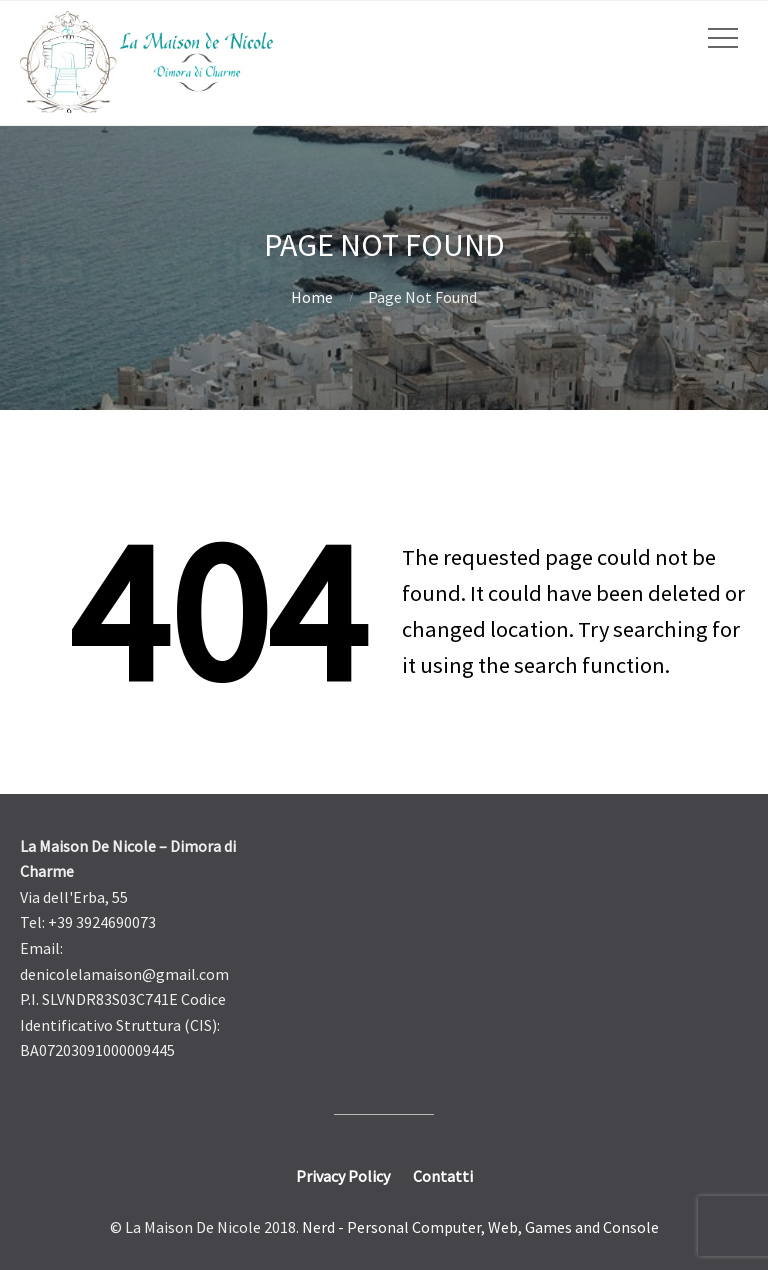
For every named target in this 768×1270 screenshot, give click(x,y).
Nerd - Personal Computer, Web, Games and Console (480, 1227)
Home (312, 297)
